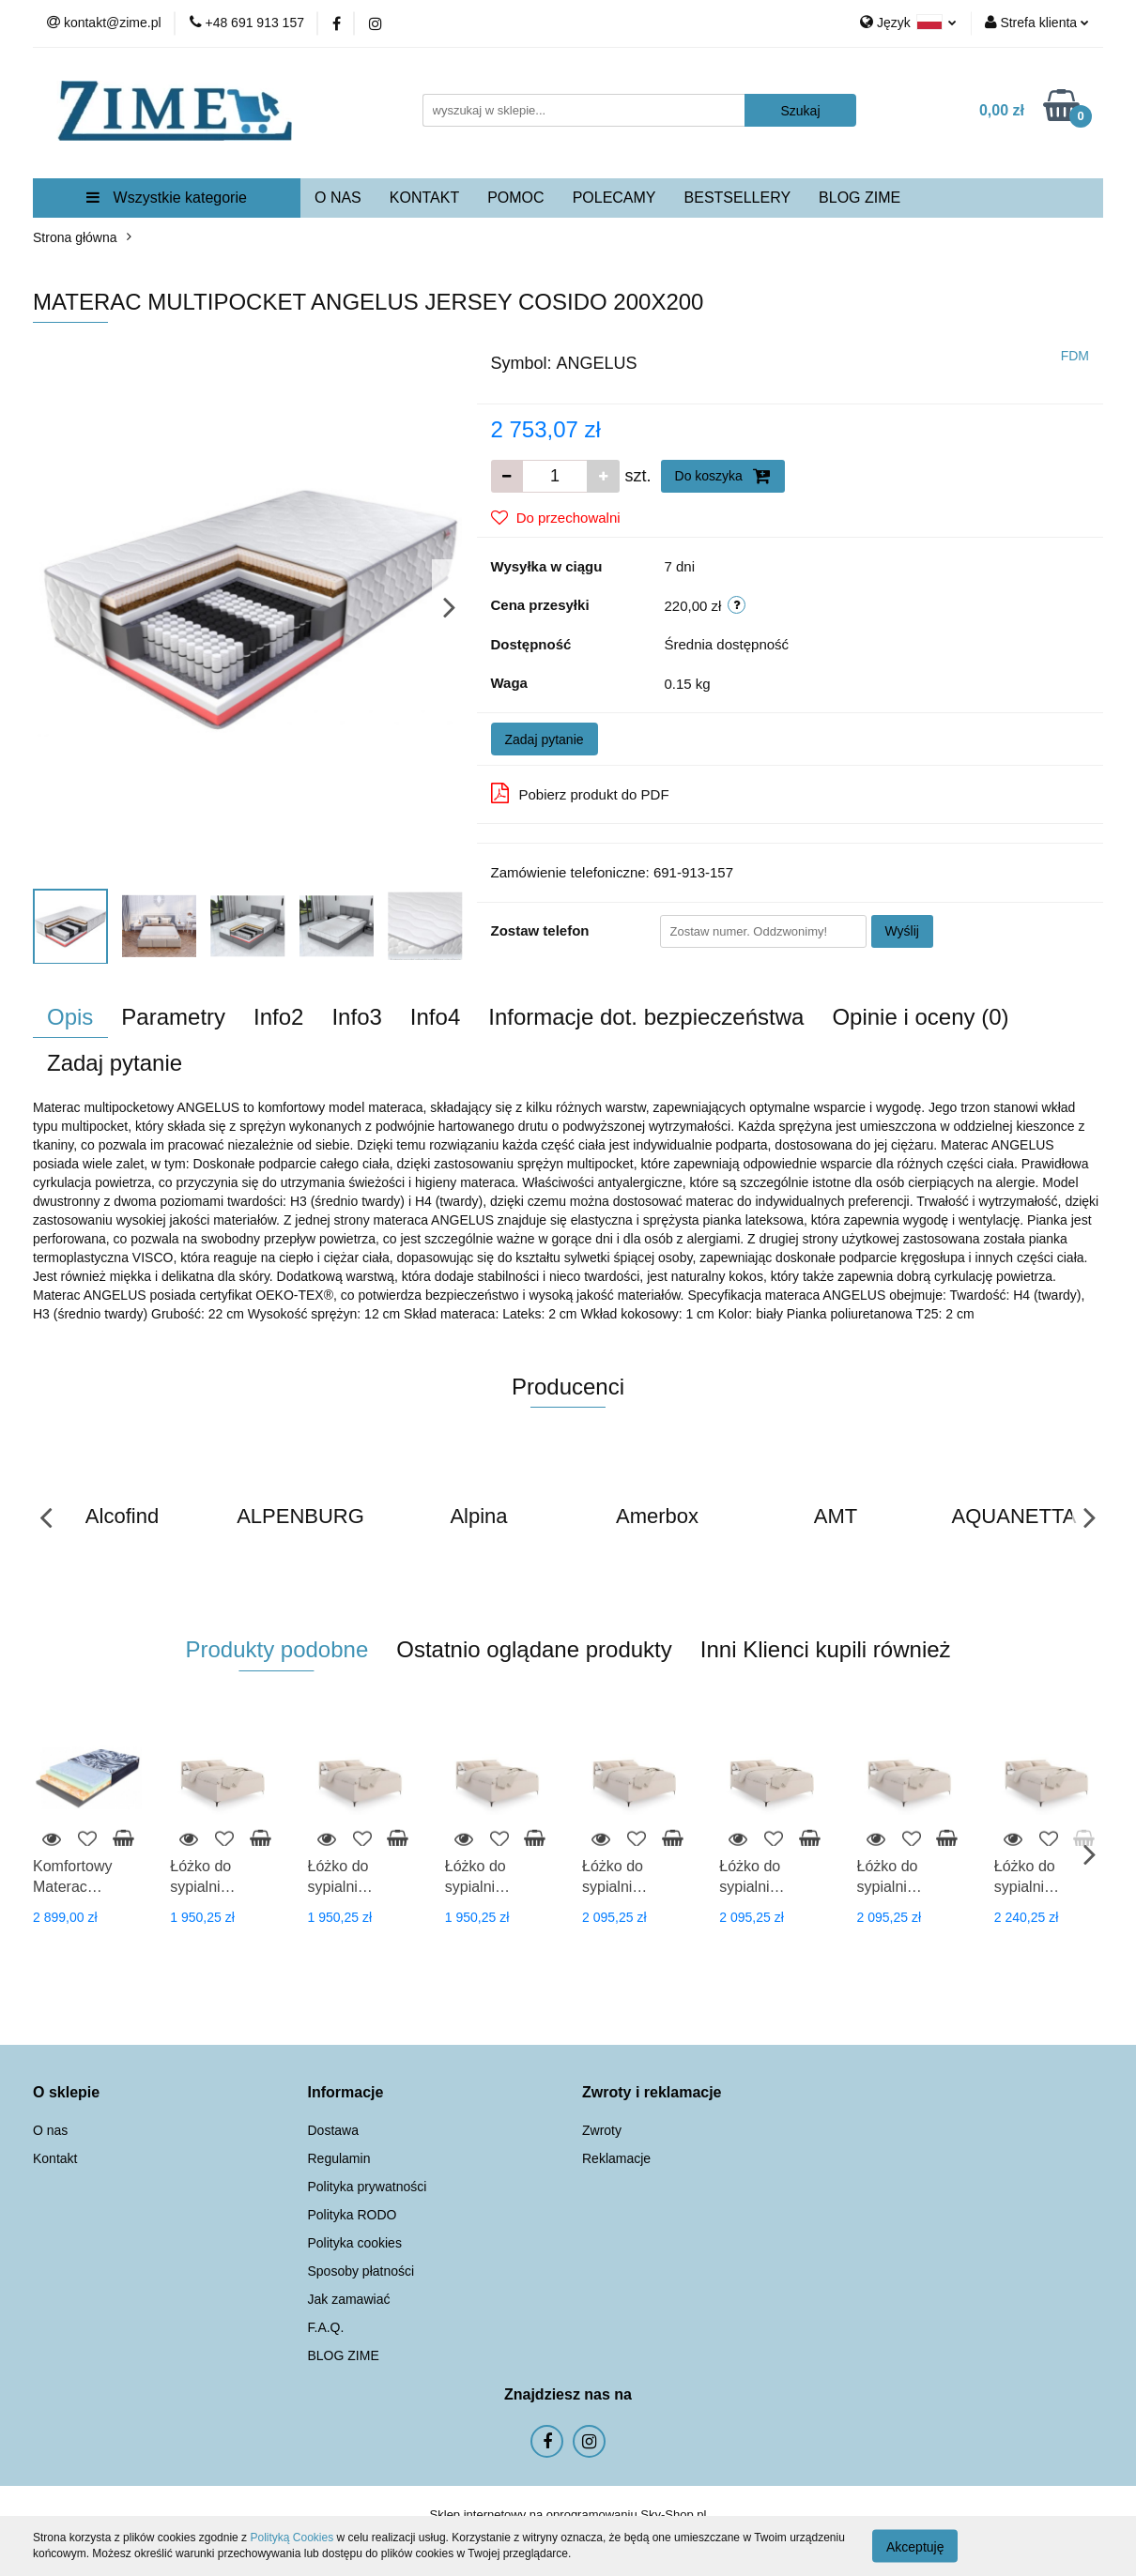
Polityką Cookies (291, 2537)
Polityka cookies (355, 2242)
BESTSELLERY (737, 198)
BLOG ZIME (859, 198)
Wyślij (902, 930)
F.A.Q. (326, 2327)
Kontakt (55, 2158)
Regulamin (339, 2158)
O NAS (338, 198)
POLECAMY (614, 198)
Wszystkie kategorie (166, 198)
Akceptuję (915, 2545)
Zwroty (602, 2130)
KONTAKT (424, 198)
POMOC (515, 198)
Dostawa (333, 2130)
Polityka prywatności (367, 2186)
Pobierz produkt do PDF (580, 793)
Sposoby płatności (361, 2271)
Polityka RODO (352, 2214)
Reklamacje (616, 2158)
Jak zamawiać (349, 2299)
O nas (50, 2130)
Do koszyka (723, 475)
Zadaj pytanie (544, 739)
